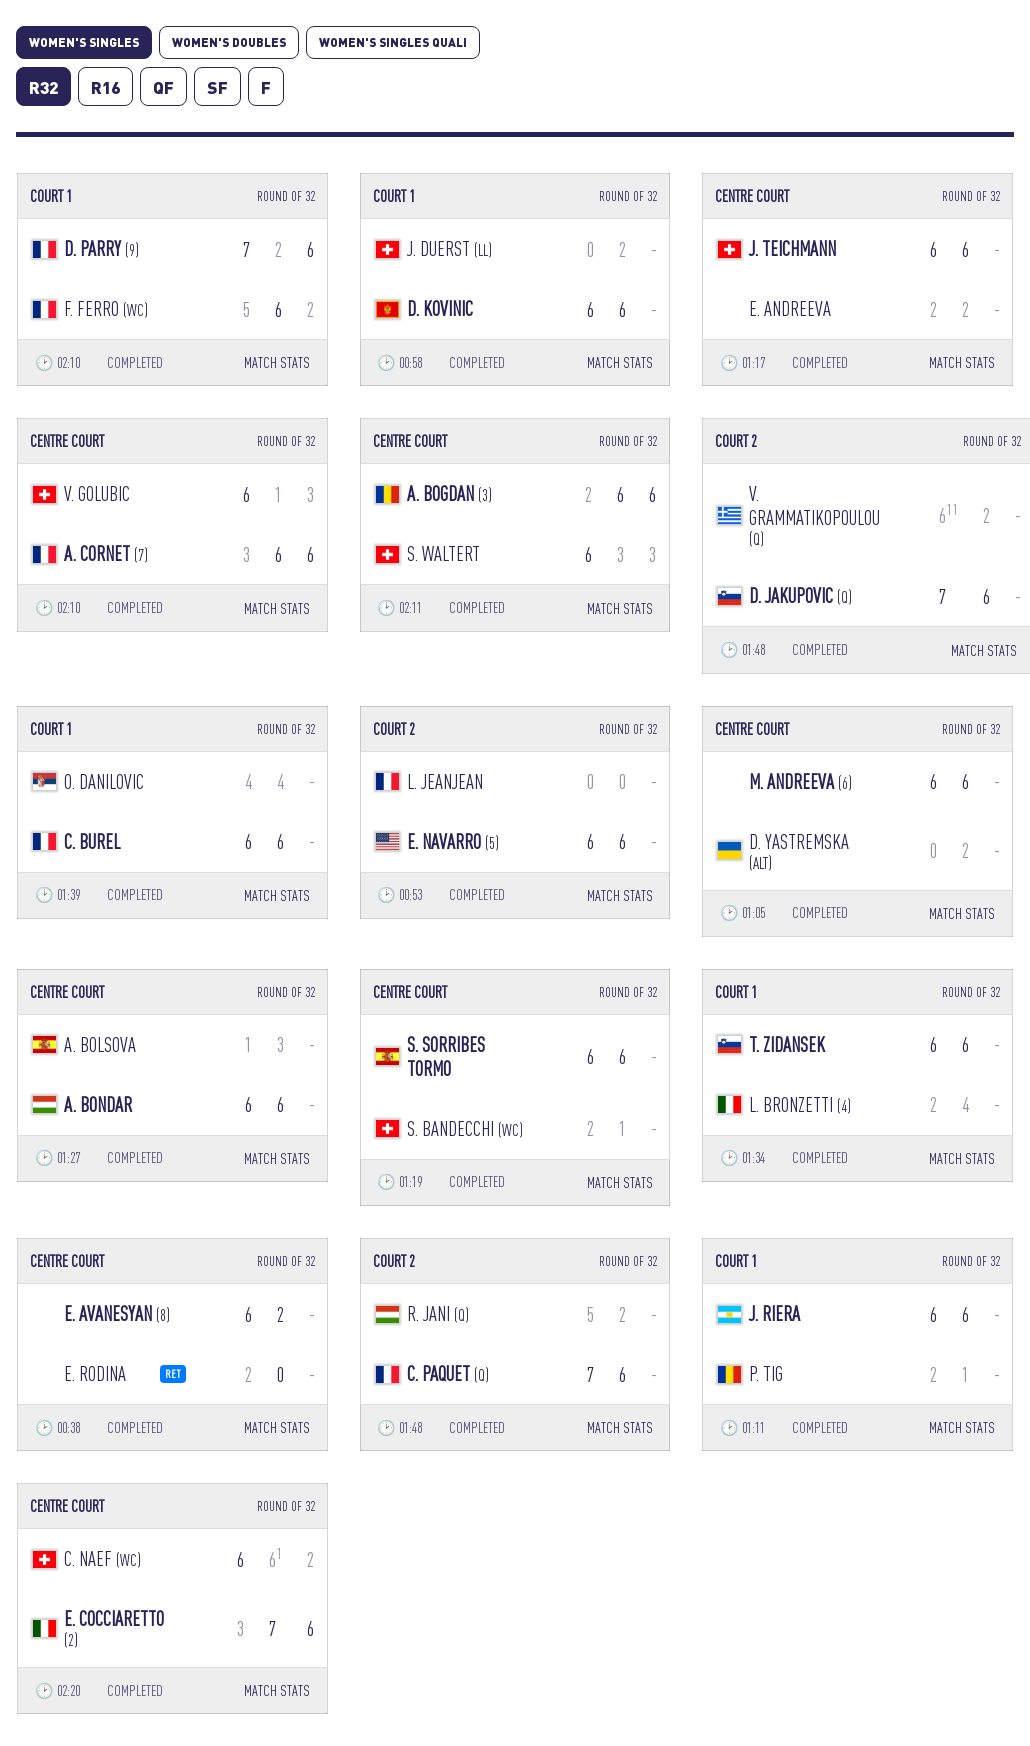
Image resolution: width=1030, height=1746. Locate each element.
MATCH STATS (277, 362)
